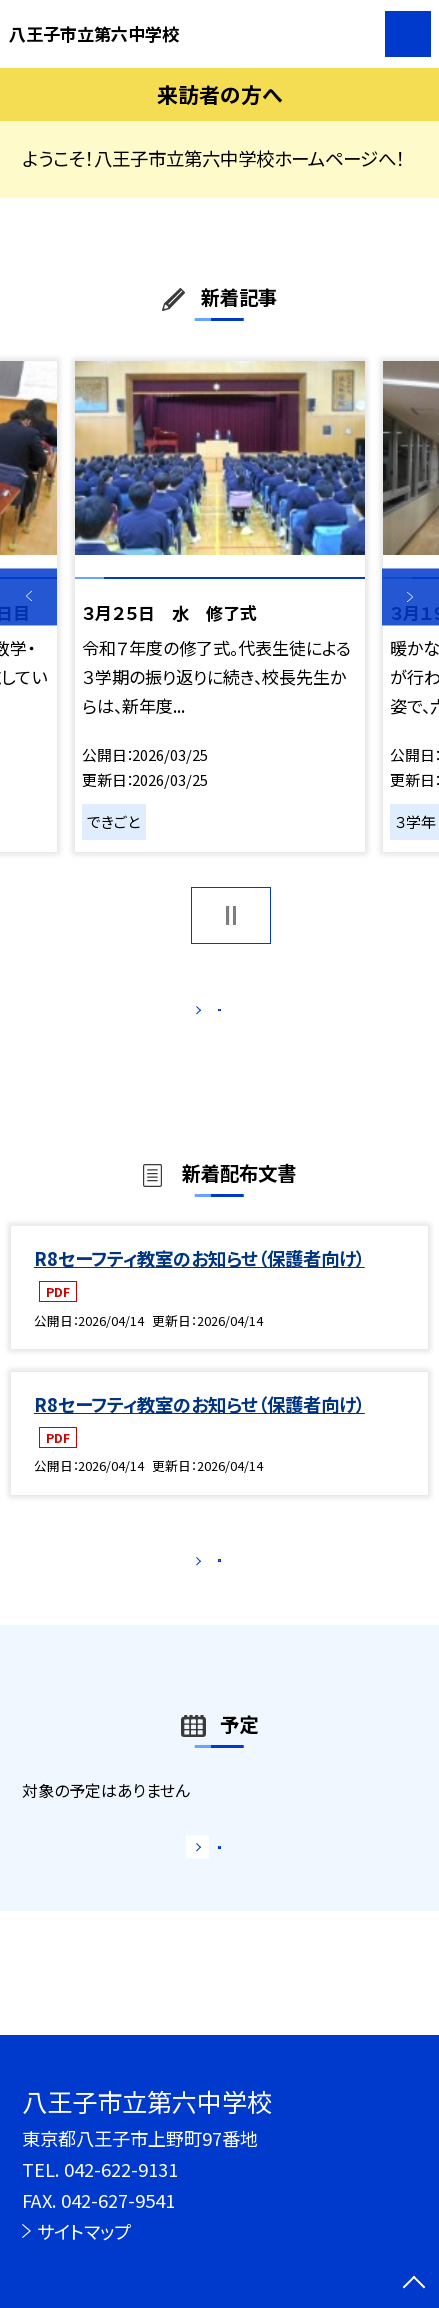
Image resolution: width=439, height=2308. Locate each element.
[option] (220, 606)
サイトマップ (84, 2231)
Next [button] (410, 596)
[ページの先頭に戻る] (414, 2284)
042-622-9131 (121, 2169)
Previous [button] (28, 596)
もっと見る (208, 1015)
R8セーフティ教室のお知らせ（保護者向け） (199, 1283)
